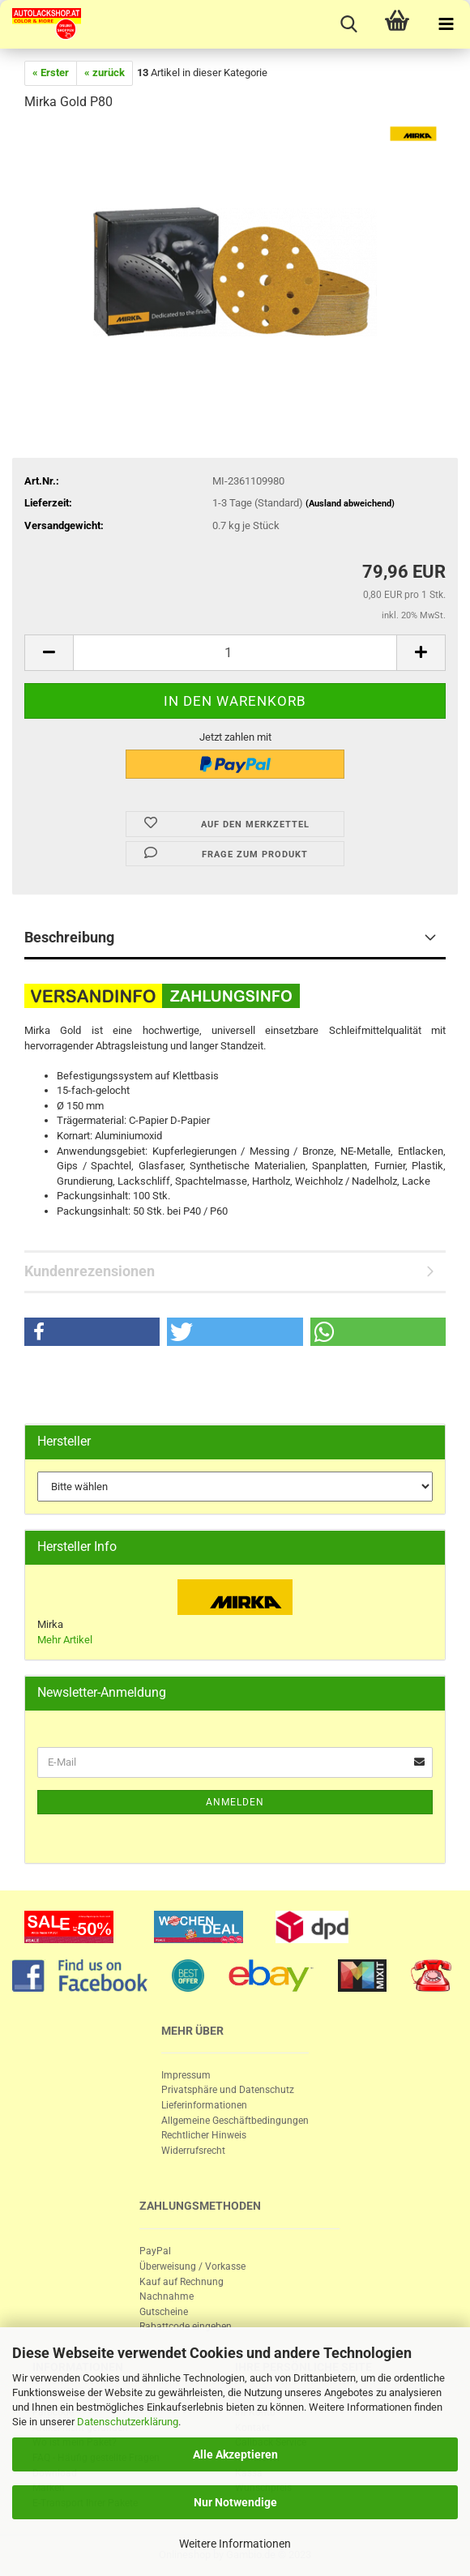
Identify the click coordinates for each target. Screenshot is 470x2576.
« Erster (50, 72)
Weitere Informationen (235, 2543)
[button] (92, 1332)
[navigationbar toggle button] (445, 24)
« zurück (104, 72)
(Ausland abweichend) (350, 503)
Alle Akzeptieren (235, 2454)
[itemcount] (235, 652)
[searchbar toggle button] (348, 24)
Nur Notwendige (235, 2502)
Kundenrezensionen (89, 1270)
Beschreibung (69, 937)
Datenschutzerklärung (127, 2422)
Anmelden (235, 1802)
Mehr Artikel (64, 1640)
